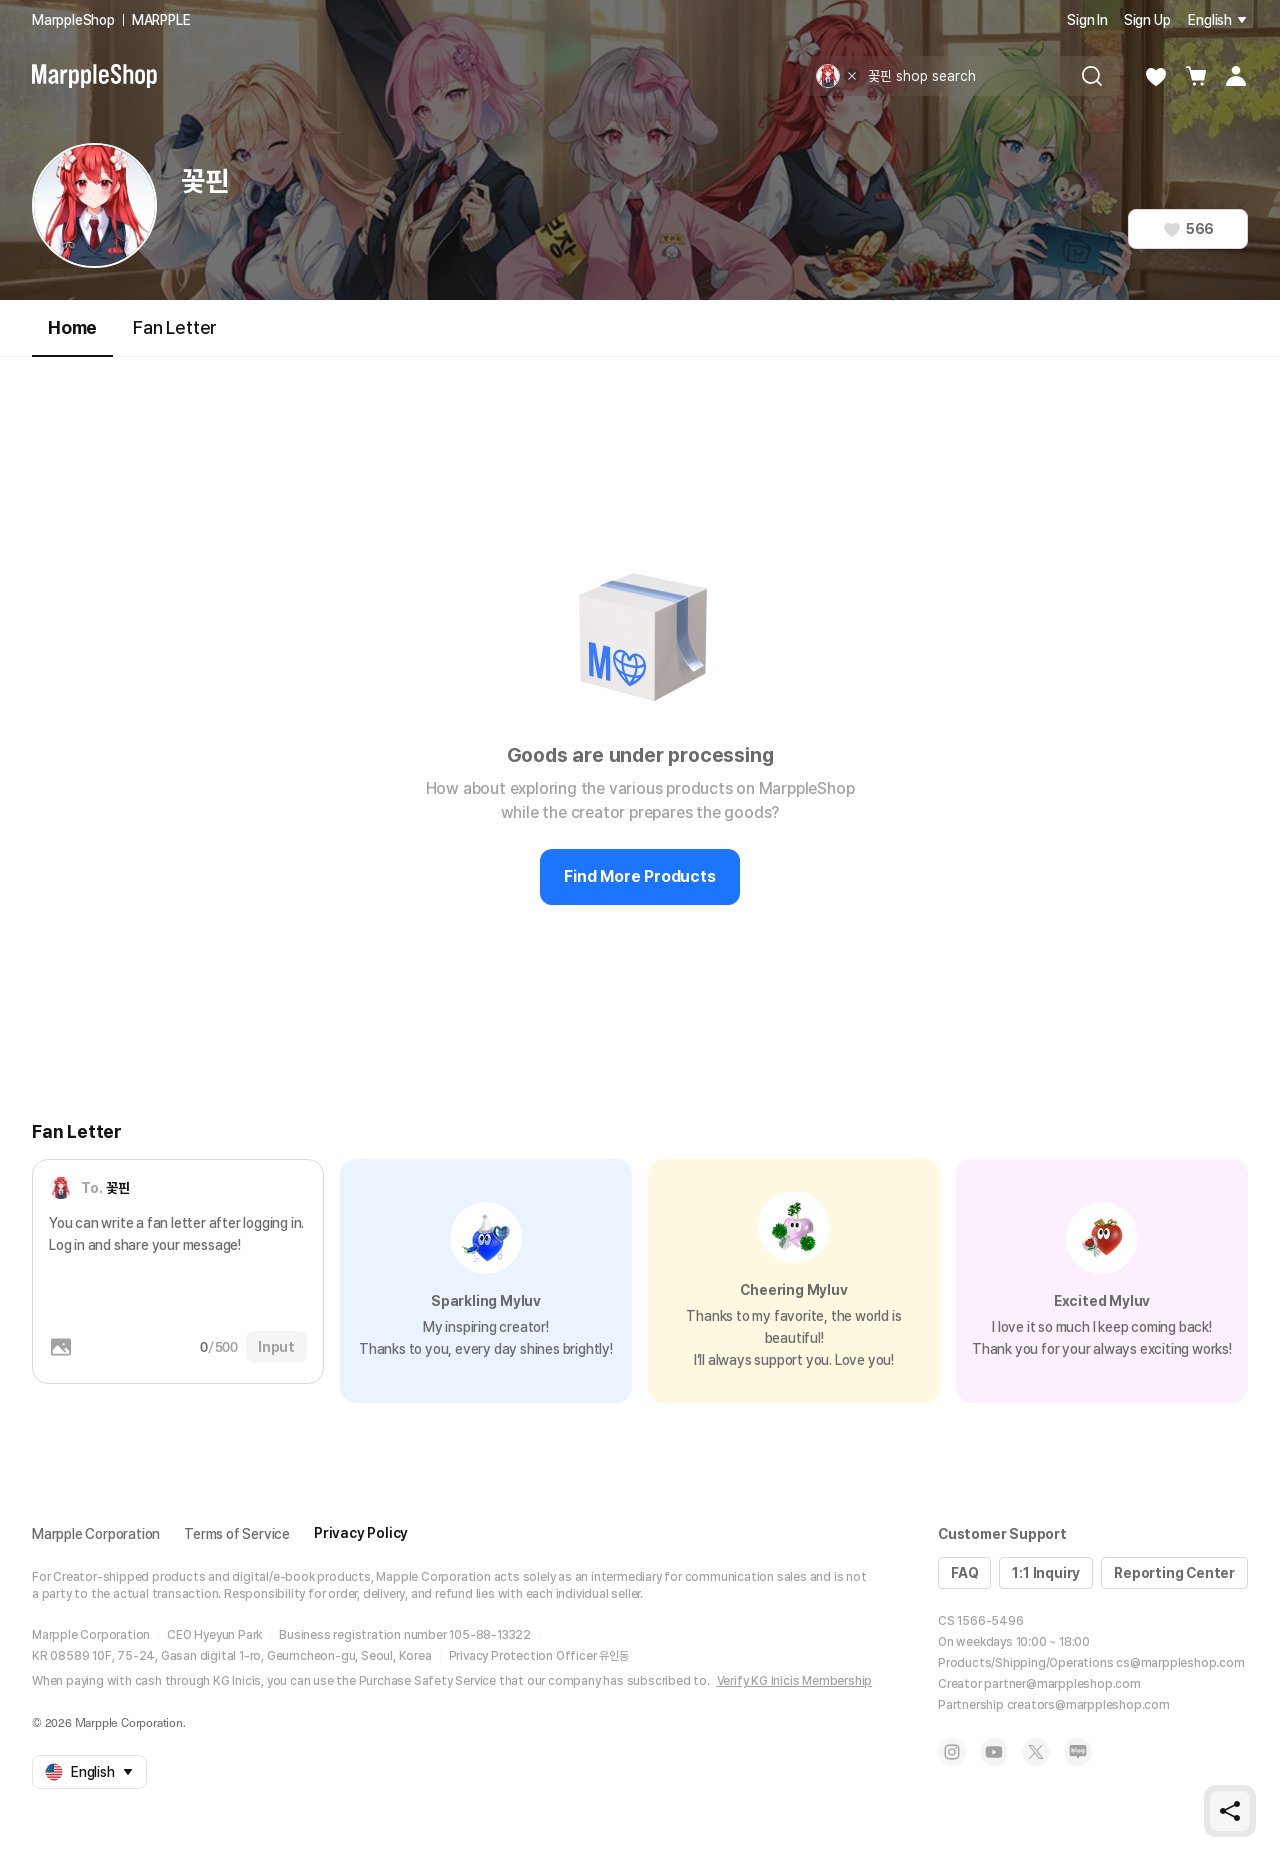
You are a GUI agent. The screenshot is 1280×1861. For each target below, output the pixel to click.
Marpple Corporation (96, 1534)
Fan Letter (175, 327)
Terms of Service (237, 1534)
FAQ (964, 1573)
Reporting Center (1174, 1573)
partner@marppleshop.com (1062, 1684)
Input (276, 1347)
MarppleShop (73, 20)
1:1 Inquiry (1046, 1573)
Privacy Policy (361, 1533)
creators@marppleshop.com (1088, 1705)
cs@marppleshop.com (1180, 1663)
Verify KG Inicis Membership (795, 1681)
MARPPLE (161, 20)
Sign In (1087, 20)
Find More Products (639, 876)
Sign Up (1147, 20)
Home (72, 336)
